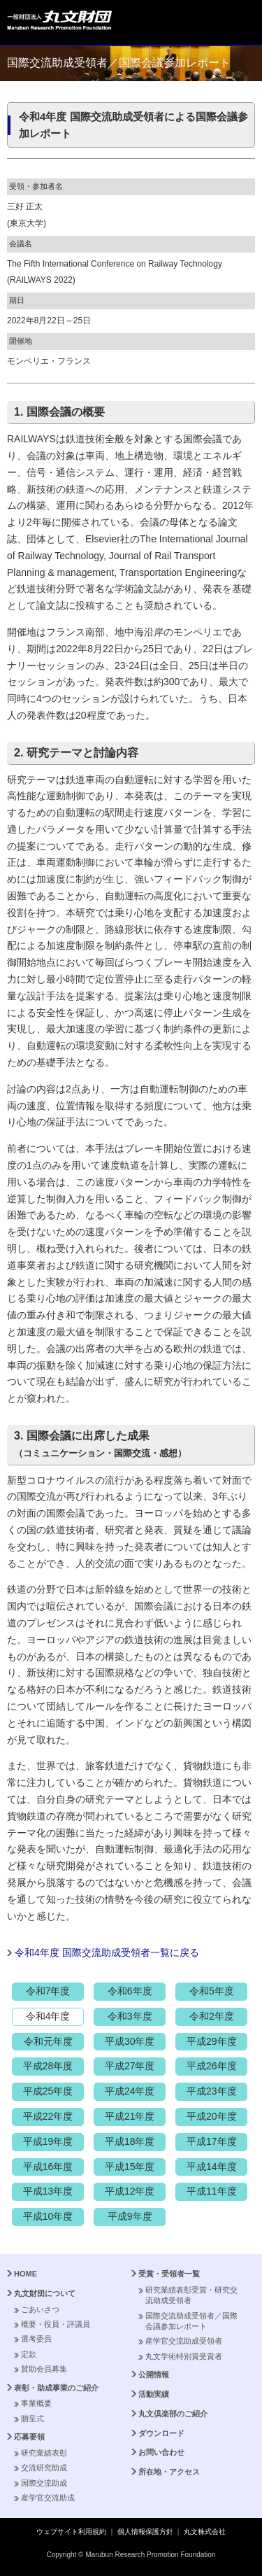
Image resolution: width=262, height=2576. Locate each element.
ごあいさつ (40, 2309)
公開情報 (153, 2374)
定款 (28, 2354)
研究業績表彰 (44, 2453)
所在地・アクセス (169, 2472)
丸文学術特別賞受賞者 (183, 2356)
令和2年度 (211, 2016)
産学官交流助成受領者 (183, 2341)
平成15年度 (130, 2166)
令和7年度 (48, 1991)
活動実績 (153, 2394)
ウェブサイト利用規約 (71, 2531)
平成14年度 (212, 2166)
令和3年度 (130, 2016)
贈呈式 (32, 2418)
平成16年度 (48, 2166)
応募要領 (29, 2437)
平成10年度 (48, 2216)
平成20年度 (212, 2116)
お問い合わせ (161, 2452)
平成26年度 (212, 2065)
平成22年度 (48, 2116)
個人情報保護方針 (145, 2531)
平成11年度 (212, 2191)
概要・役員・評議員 (55, 2324)
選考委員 (36, 2339)
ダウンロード (161, 2433)
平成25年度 (48, 2091)
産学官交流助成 (48, 2497)
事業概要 (36, 2403)
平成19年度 (48, 2141)
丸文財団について (44, 2293)
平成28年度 (48, 2065)
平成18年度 (130, 2141)
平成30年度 (130, 2041)
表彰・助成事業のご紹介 (56, 2388)
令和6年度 (130, 1991)
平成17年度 (212, 2141)
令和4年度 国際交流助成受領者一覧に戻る (107, 1952)
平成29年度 (212, 2041)
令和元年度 (48, 2041)
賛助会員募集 (44, 2369)
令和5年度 (211, 1991)
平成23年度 (212, 2091)
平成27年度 (130, 2065)
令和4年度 (48, 2016)
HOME (25, 2273)
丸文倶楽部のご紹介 (173, 2413)
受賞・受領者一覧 (169, 2273)
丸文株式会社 (205, 2531)
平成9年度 (130, 2216)
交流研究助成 (44, 2467)
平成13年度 (48, 2191)
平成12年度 (130, 2191)
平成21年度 (130, 2116)
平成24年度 (130, 2091)
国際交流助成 (44, 2483)
